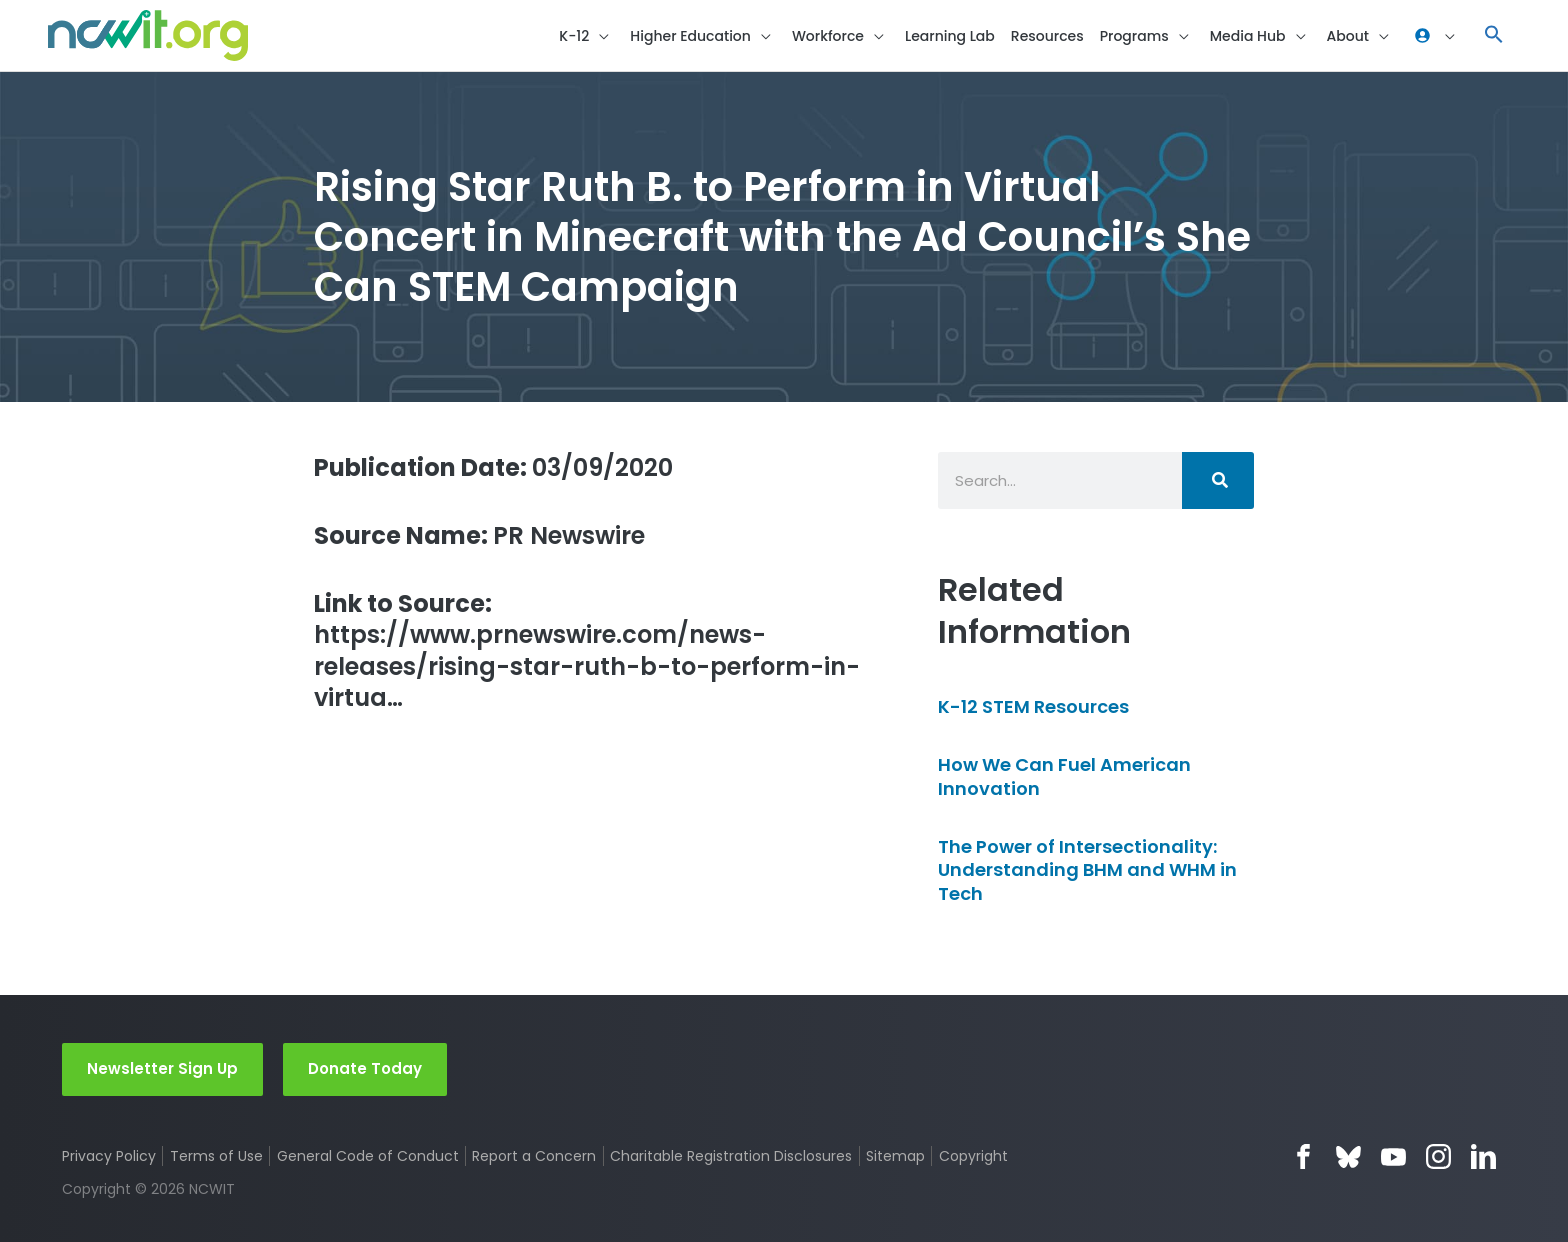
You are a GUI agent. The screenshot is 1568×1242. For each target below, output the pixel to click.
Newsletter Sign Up (162, 1068)
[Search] (1218, 480)
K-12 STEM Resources (1033, 706)
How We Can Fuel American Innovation (1064, 776)
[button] (1494, 35)
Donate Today (365, 1068)
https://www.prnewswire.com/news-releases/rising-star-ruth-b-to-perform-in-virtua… (587, 650)
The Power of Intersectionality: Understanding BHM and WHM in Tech (1087, 870)
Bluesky (1348, 1156)
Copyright (973, 1156)
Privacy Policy (109, 1156)
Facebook (1303, 1156)
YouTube (1393, 1156)
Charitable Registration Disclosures (731, 1156)
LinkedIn (1483, 1156)
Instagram (1438, 1156)
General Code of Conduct (368, 1156)
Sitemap (895, 1156)
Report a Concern (534, 1156)
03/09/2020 (493, 467)
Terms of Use (216, 1156)
